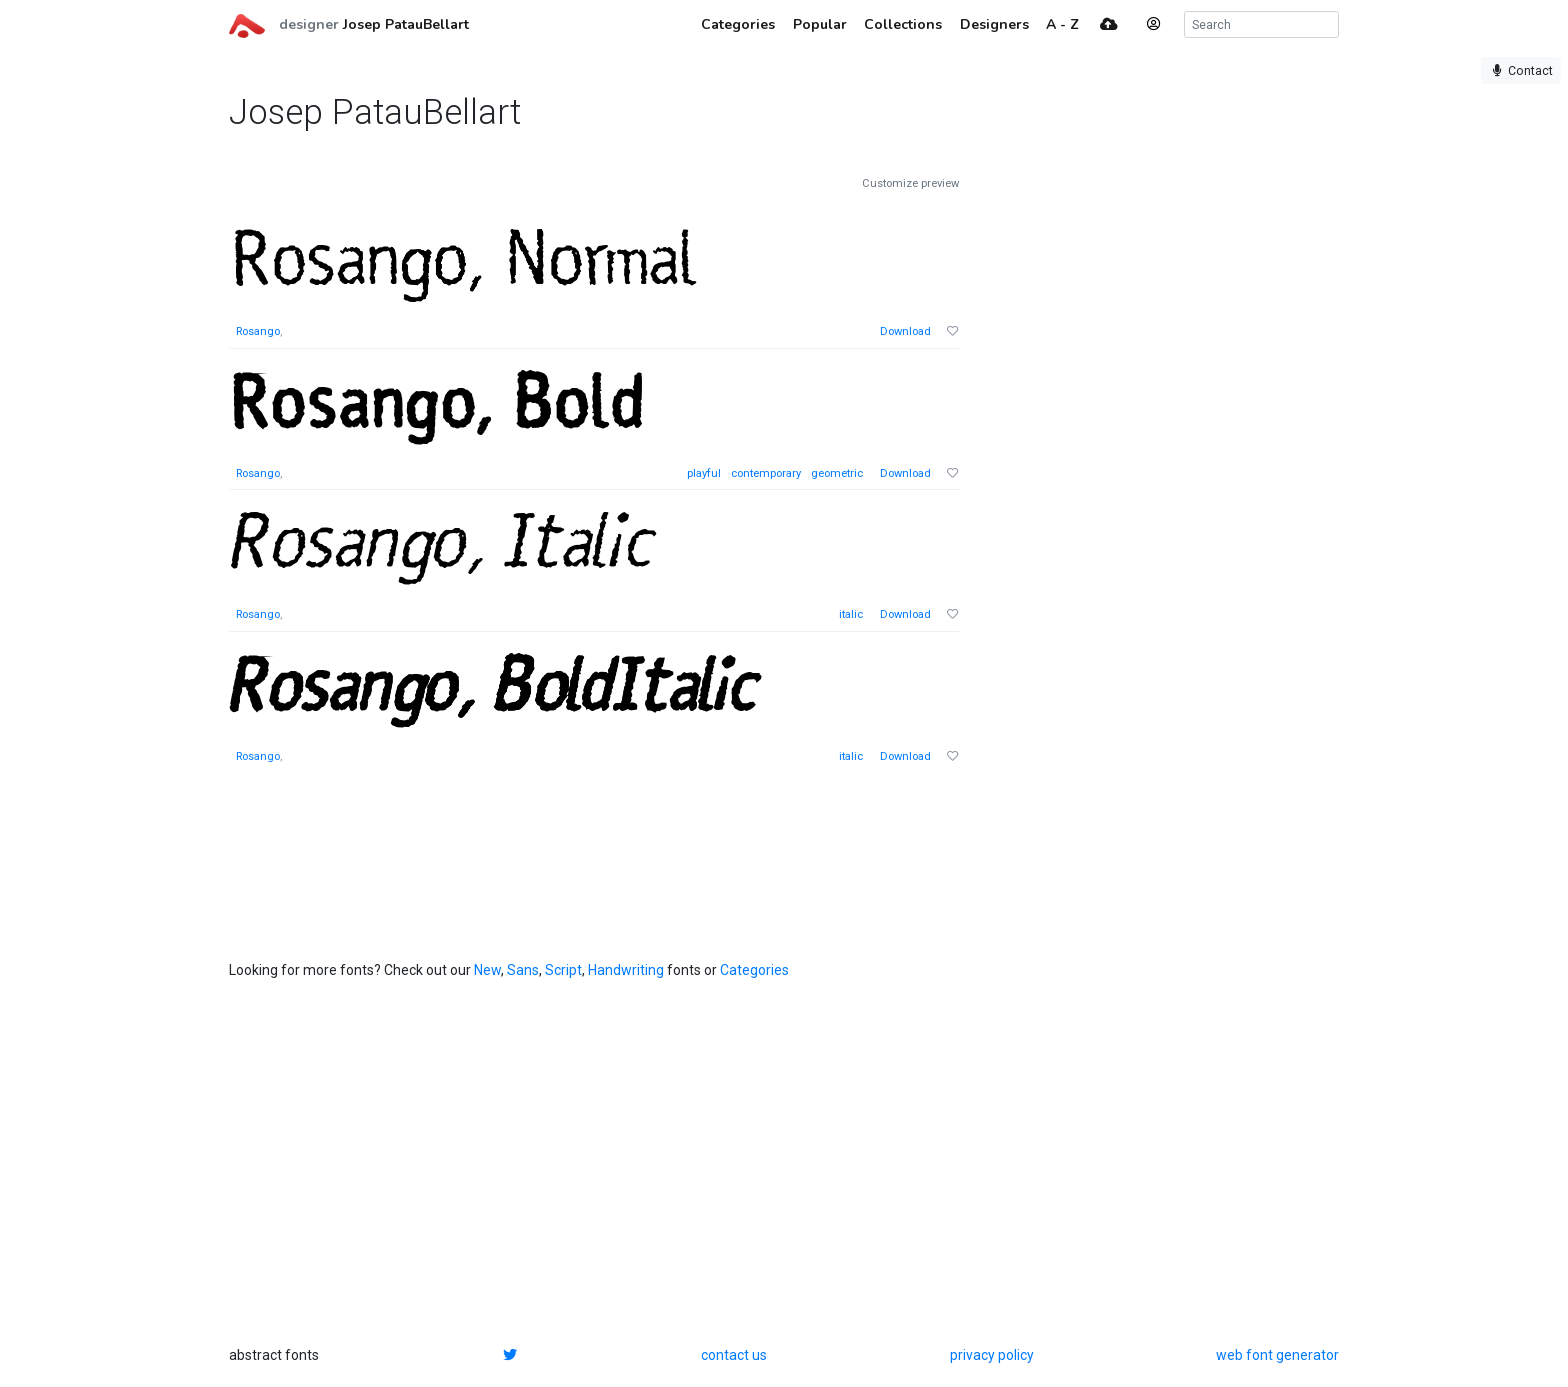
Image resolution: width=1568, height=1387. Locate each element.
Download (905, 331)
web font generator (1277, 1355)
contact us (734, 1355)
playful (704, 473)
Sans (523, 970)
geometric (837, 473)
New (487, 970)
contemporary (766, 473)
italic (851, 614)
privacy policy (992, 1355)
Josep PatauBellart (406, 24)
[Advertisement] (1139, 476)
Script (563, 970)
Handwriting (626, 970)
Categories (754, 970)
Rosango (258, 331)
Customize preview (910, 183)
